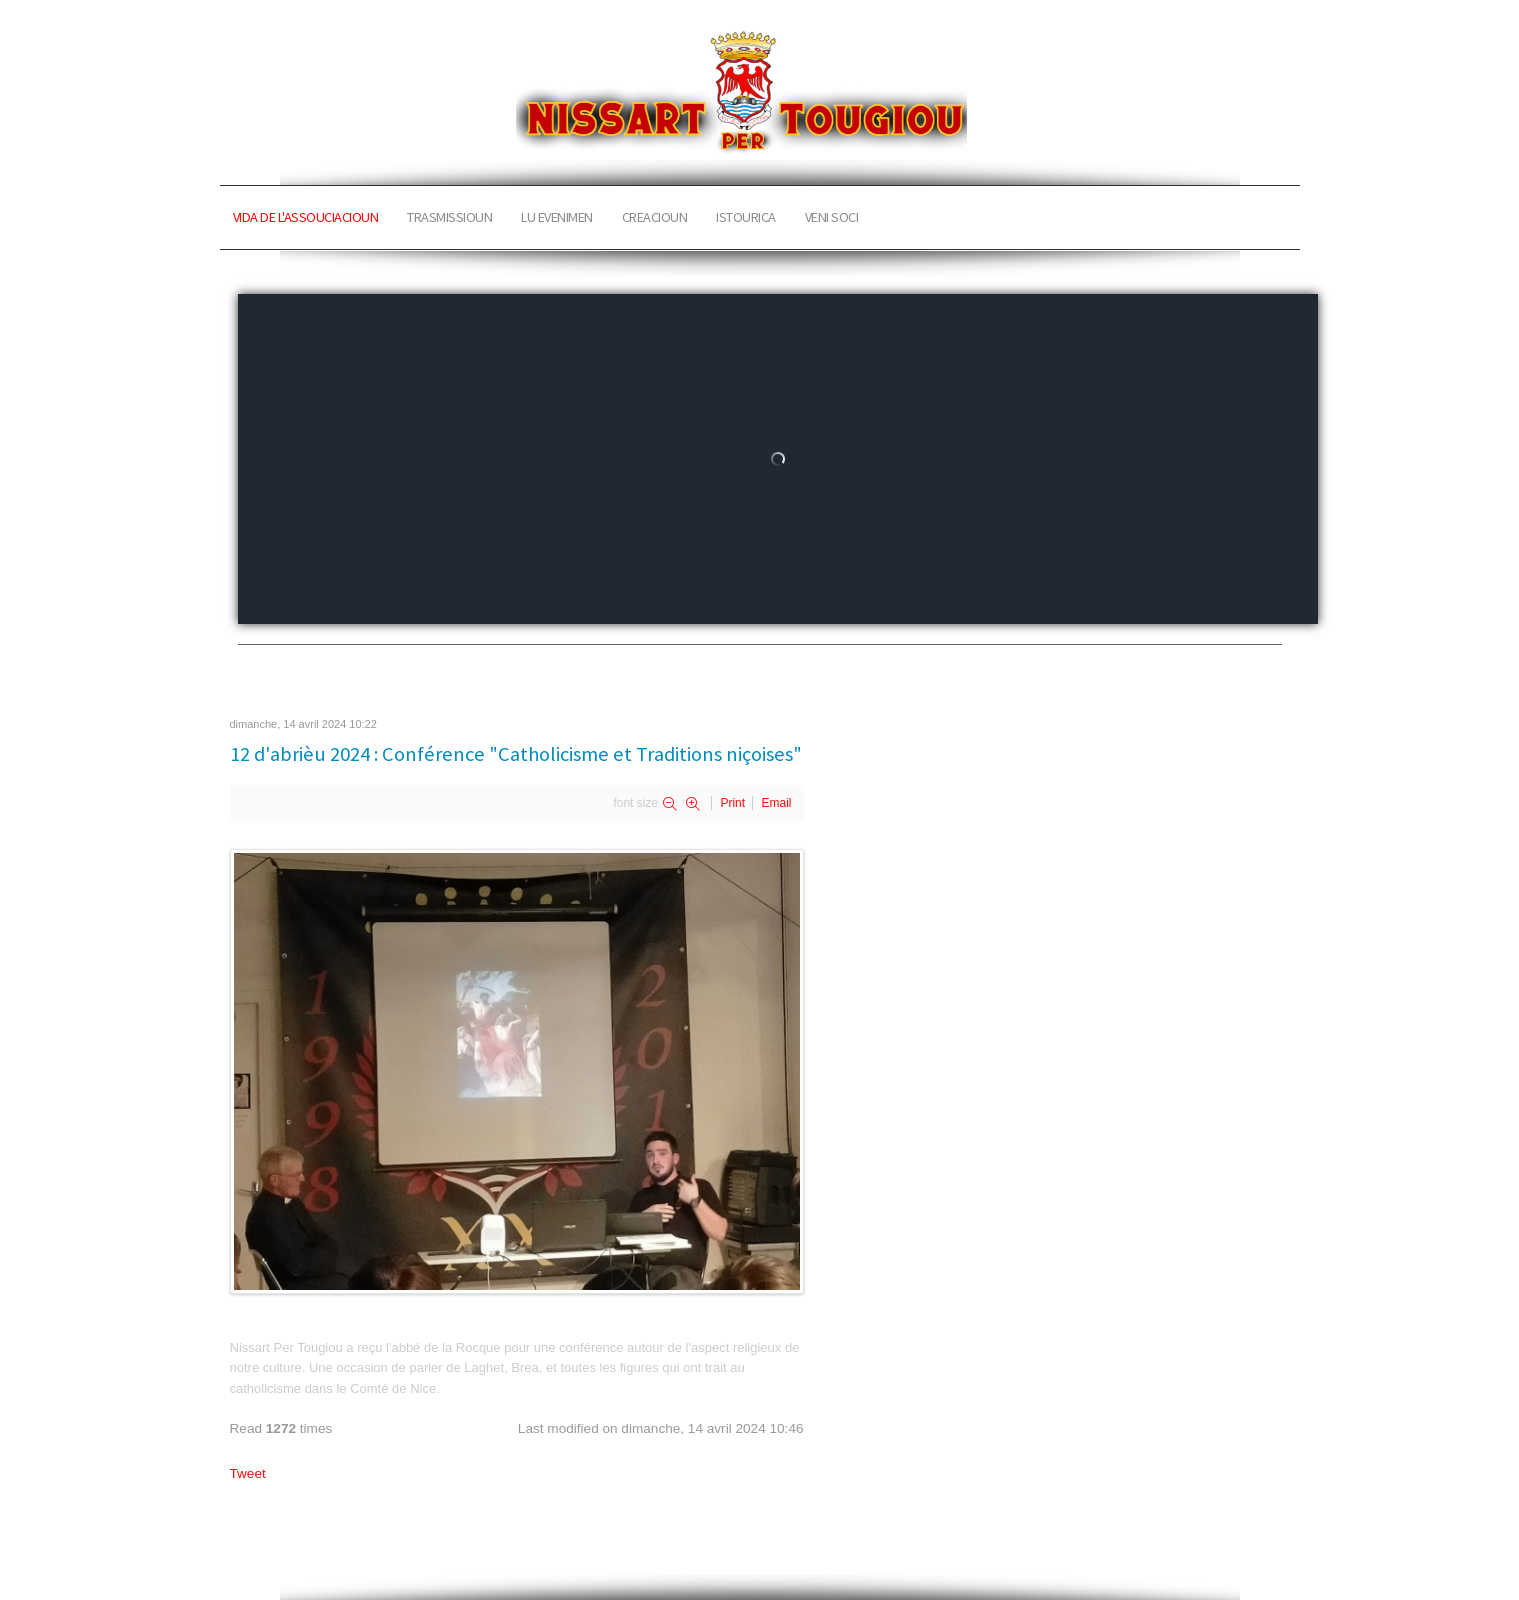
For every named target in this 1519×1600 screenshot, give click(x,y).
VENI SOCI (832, 217)
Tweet (248, 1473)
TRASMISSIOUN (449, 217)
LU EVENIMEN (557, 217)
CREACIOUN (655, 217)
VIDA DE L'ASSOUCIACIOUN (306, 217)
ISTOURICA (746, 217)
